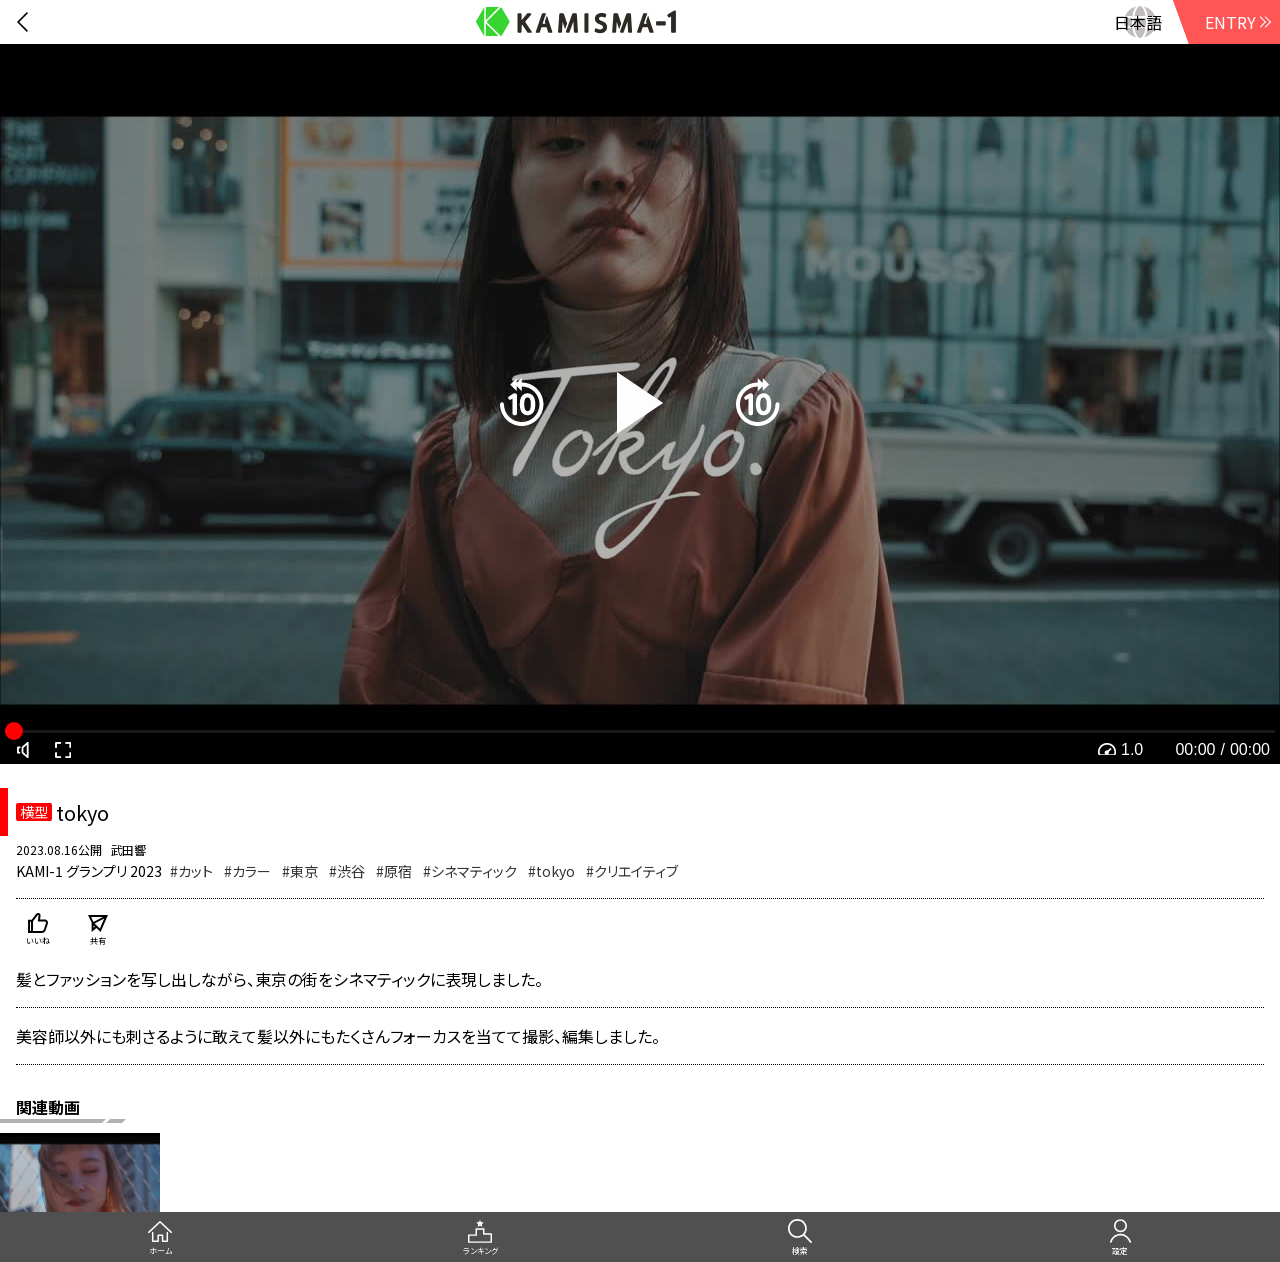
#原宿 (394, 871)
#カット (191, 871)
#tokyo (551, 871)
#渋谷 (347, 871)
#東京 (300, 871)
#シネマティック (470, 871)
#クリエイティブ (632, 871)
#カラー (247, 871)
